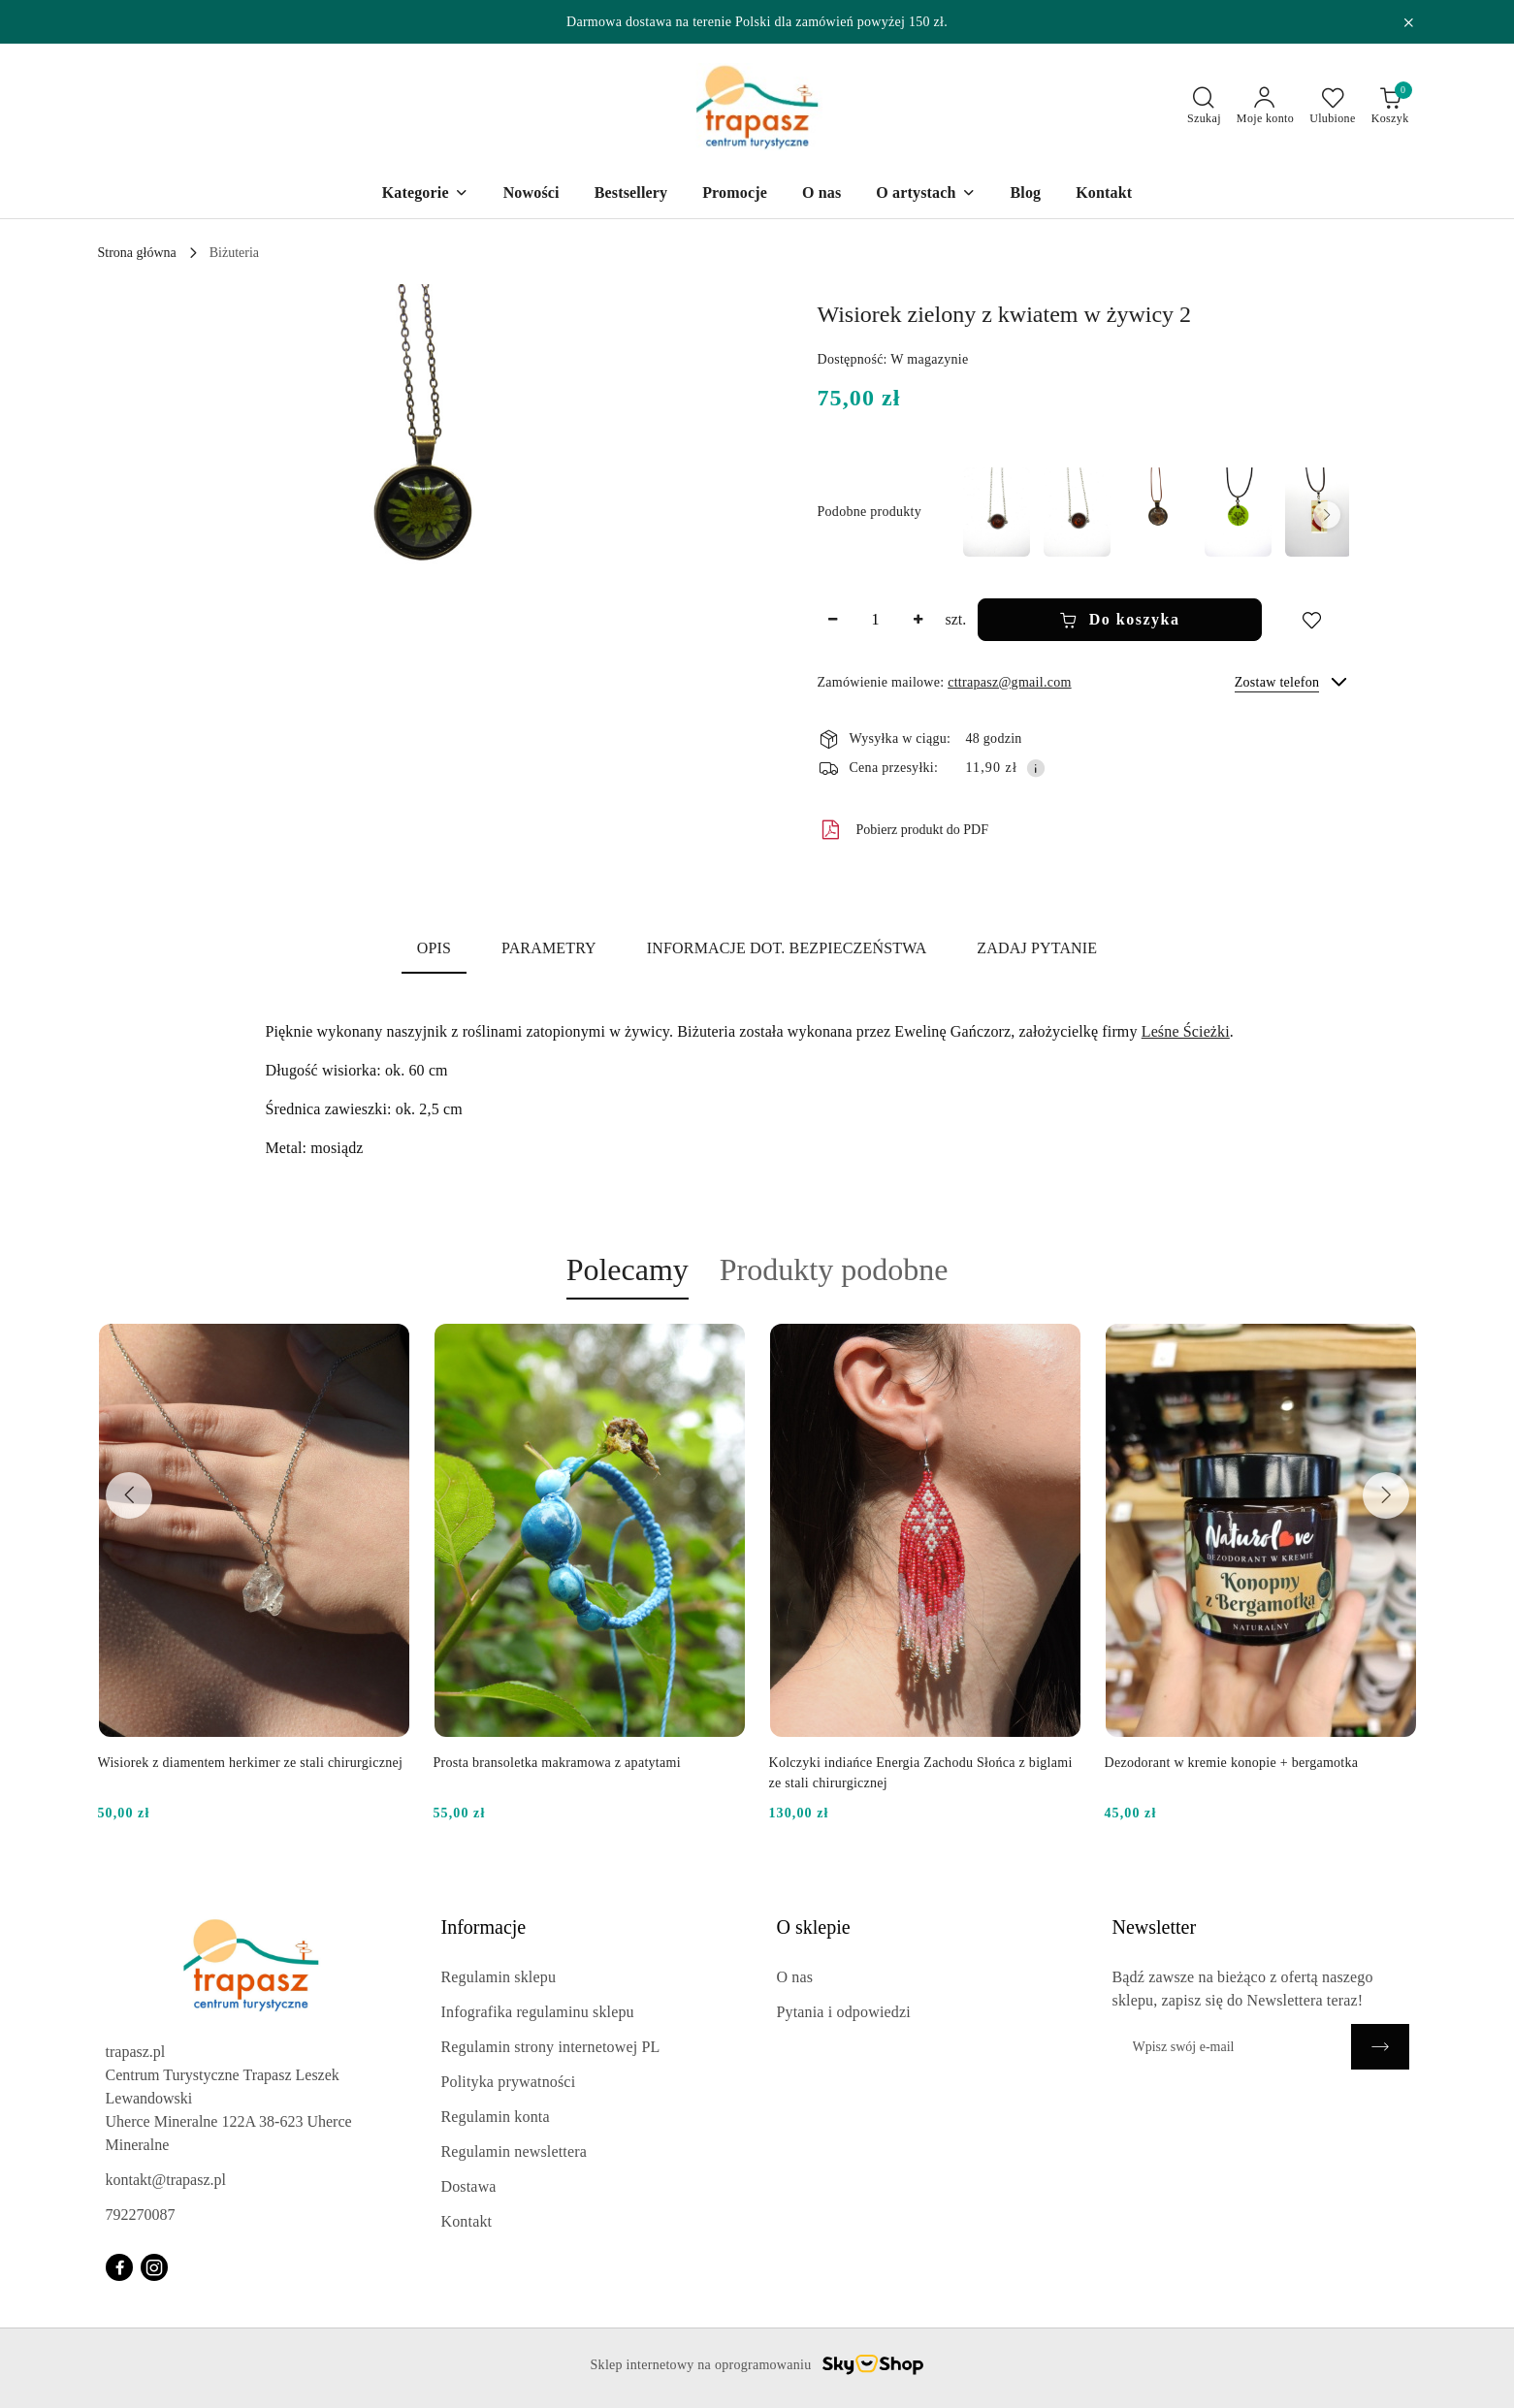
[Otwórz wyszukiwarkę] (1204, 107)
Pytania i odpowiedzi (844, 2012)
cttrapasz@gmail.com (1009, 682)
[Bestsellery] (631, 194)
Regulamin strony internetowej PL (550, 2047)
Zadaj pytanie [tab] (1037, 948)
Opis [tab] (434, 948)
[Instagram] (154, 2267)
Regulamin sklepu (499, 1977)
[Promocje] (734, 194)
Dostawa (469, 2186)
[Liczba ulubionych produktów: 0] (1333, 107)
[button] (422, 495)
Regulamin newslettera (514, 2151)
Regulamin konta (495, 2116)
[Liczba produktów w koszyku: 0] (1390, 107)
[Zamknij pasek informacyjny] (1408, 22)
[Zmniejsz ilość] (833, 619)
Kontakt (467, 2221)
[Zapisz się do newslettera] (1231, 2047)
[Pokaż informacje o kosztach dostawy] (1036, 768)
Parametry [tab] (548, 948)
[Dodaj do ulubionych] (1311, 619)
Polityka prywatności (508, 2081)
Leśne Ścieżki (1186, 1031)
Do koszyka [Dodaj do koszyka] (1119, 619)
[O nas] (821, 194)
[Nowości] (531, 194)
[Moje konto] (1265, 107)
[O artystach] (925, 194)
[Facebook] (119, 2267)
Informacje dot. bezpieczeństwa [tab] (787, 948)
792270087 (141, 2214)
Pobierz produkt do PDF (903, 830)
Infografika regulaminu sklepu (537, 2012)
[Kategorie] (425, 194)
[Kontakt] (1104, 194)
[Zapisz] (1380, 2047)
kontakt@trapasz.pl (166, 2179)
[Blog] (1026, 194)
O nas (795, 1977)
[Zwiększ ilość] (918, 619)
